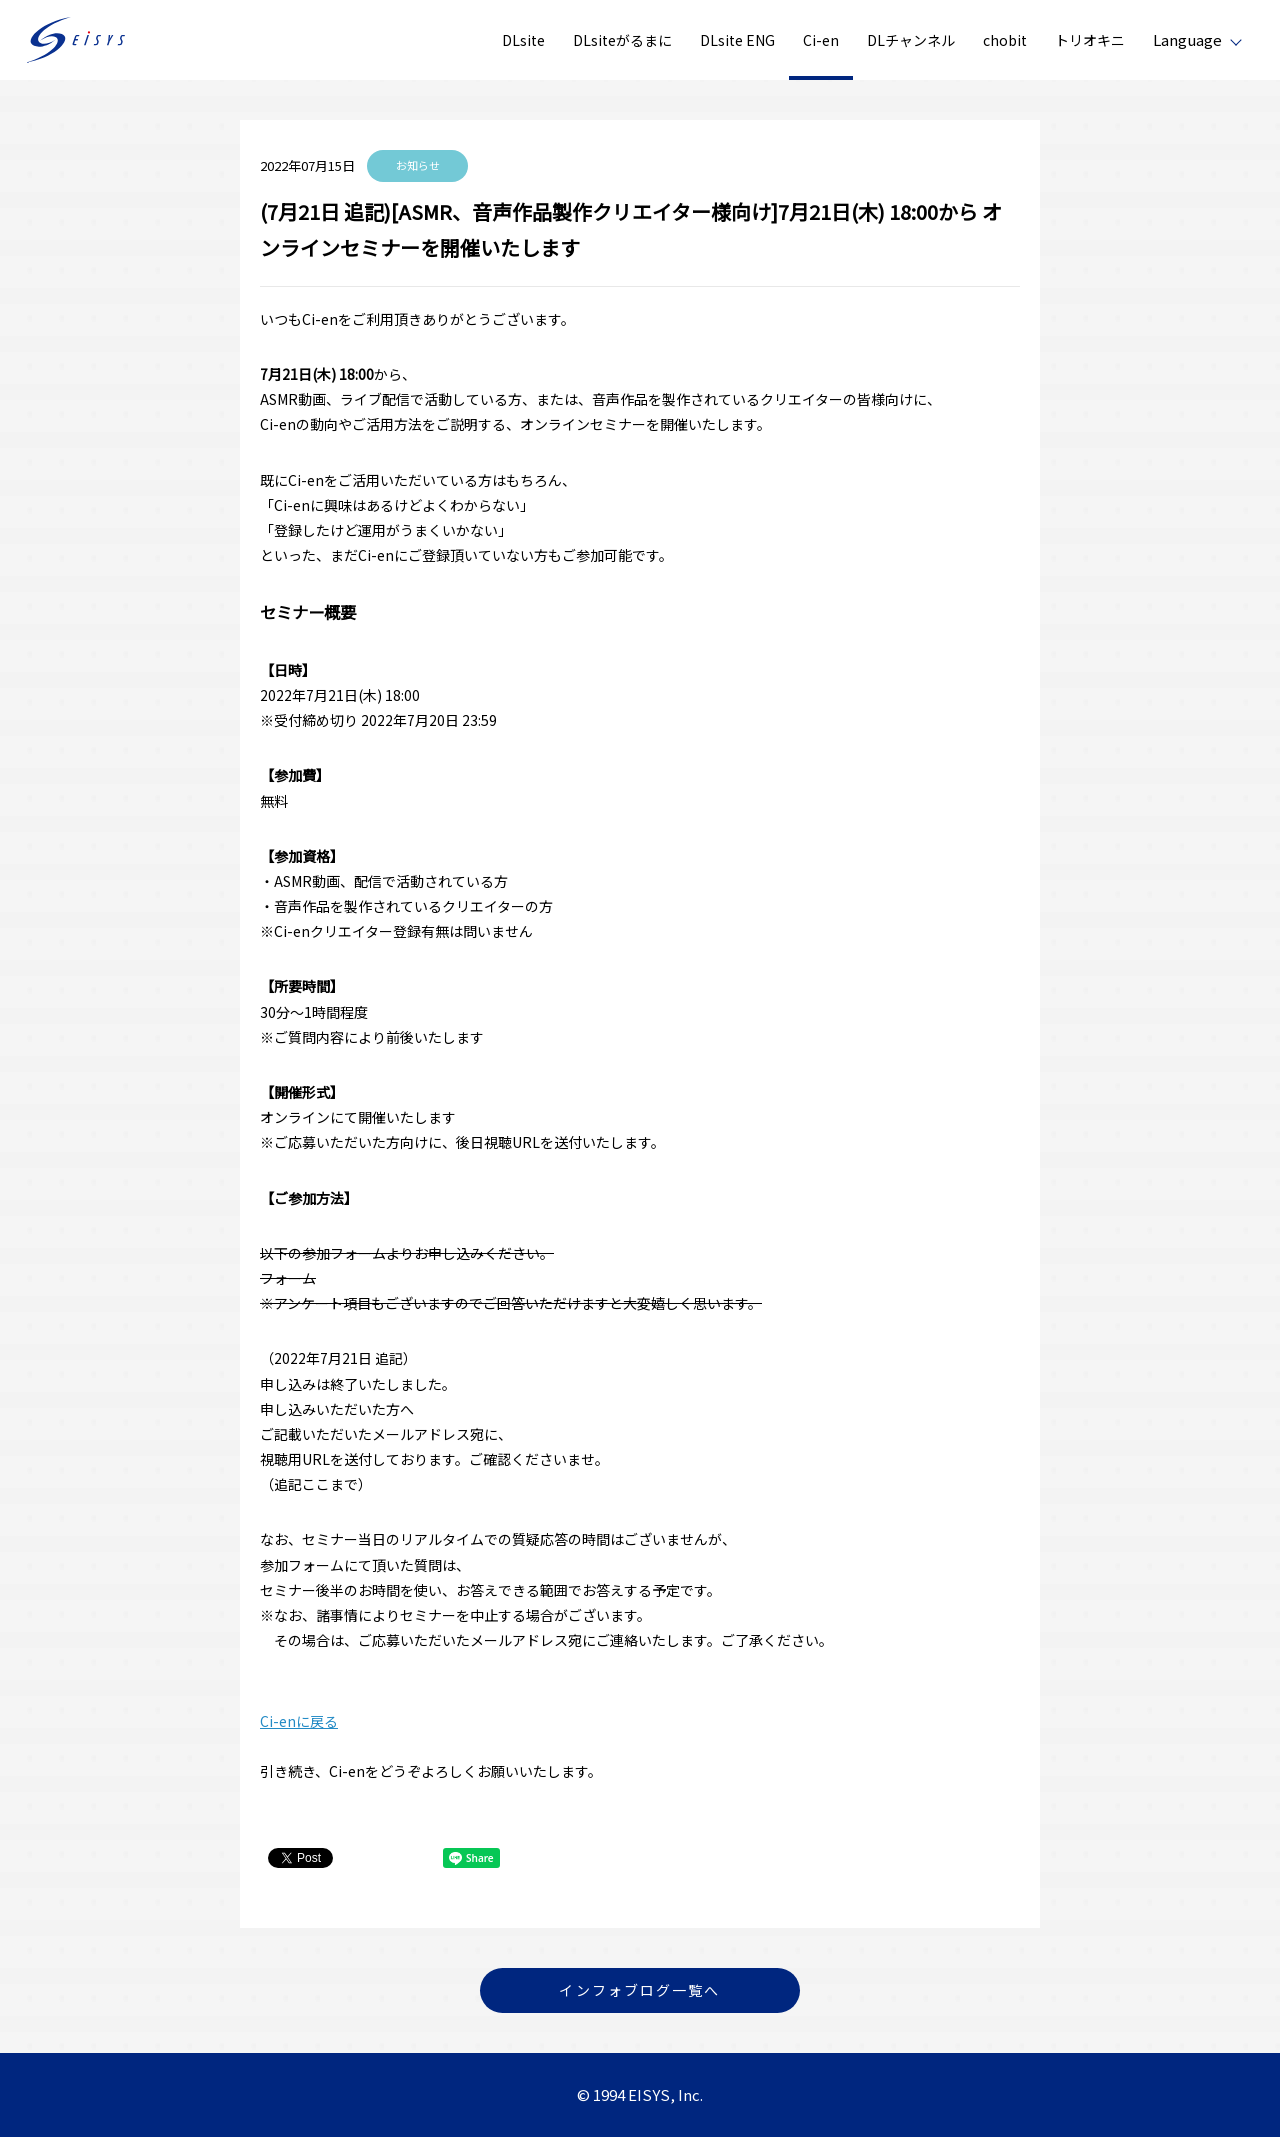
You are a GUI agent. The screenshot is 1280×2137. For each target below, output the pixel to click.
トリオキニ (1090, 40)
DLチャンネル (911, 40)
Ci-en (821, 40)
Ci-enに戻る (299, 1721)
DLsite (523, 40)
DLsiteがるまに (622, 40)
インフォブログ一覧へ (639, 1990)
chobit (1005, 40)
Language (1187, 39)
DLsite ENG (737, 40)
